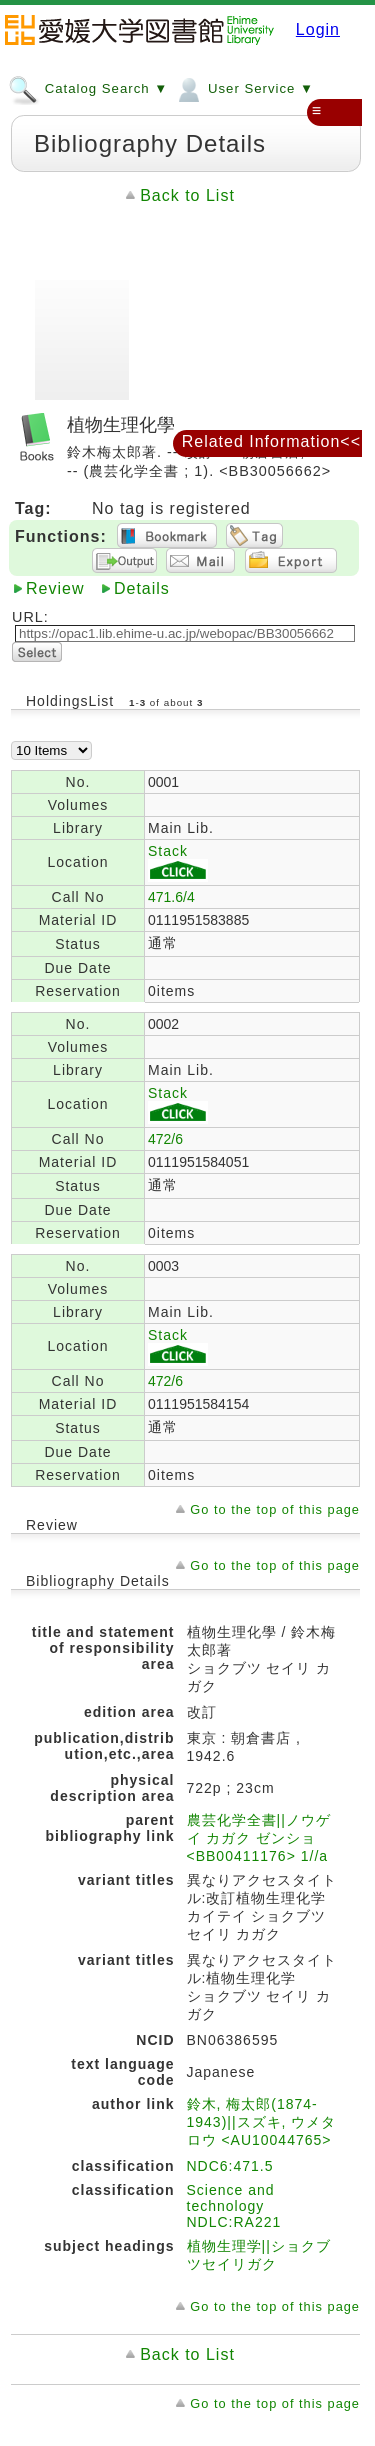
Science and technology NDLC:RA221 (234, 2206)
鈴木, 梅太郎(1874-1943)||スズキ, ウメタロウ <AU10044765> (262, 2122)
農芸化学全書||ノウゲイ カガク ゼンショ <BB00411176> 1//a (259, 1838)
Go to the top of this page (275, 1509)
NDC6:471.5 (230, 2166)
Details (142, 588)
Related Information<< (271, 441)
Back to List (187, 195)
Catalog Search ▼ (88, 88)
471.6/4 (171, 897)
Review (55, 588)
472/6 (165, 1139)
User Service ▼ (243, 88)
